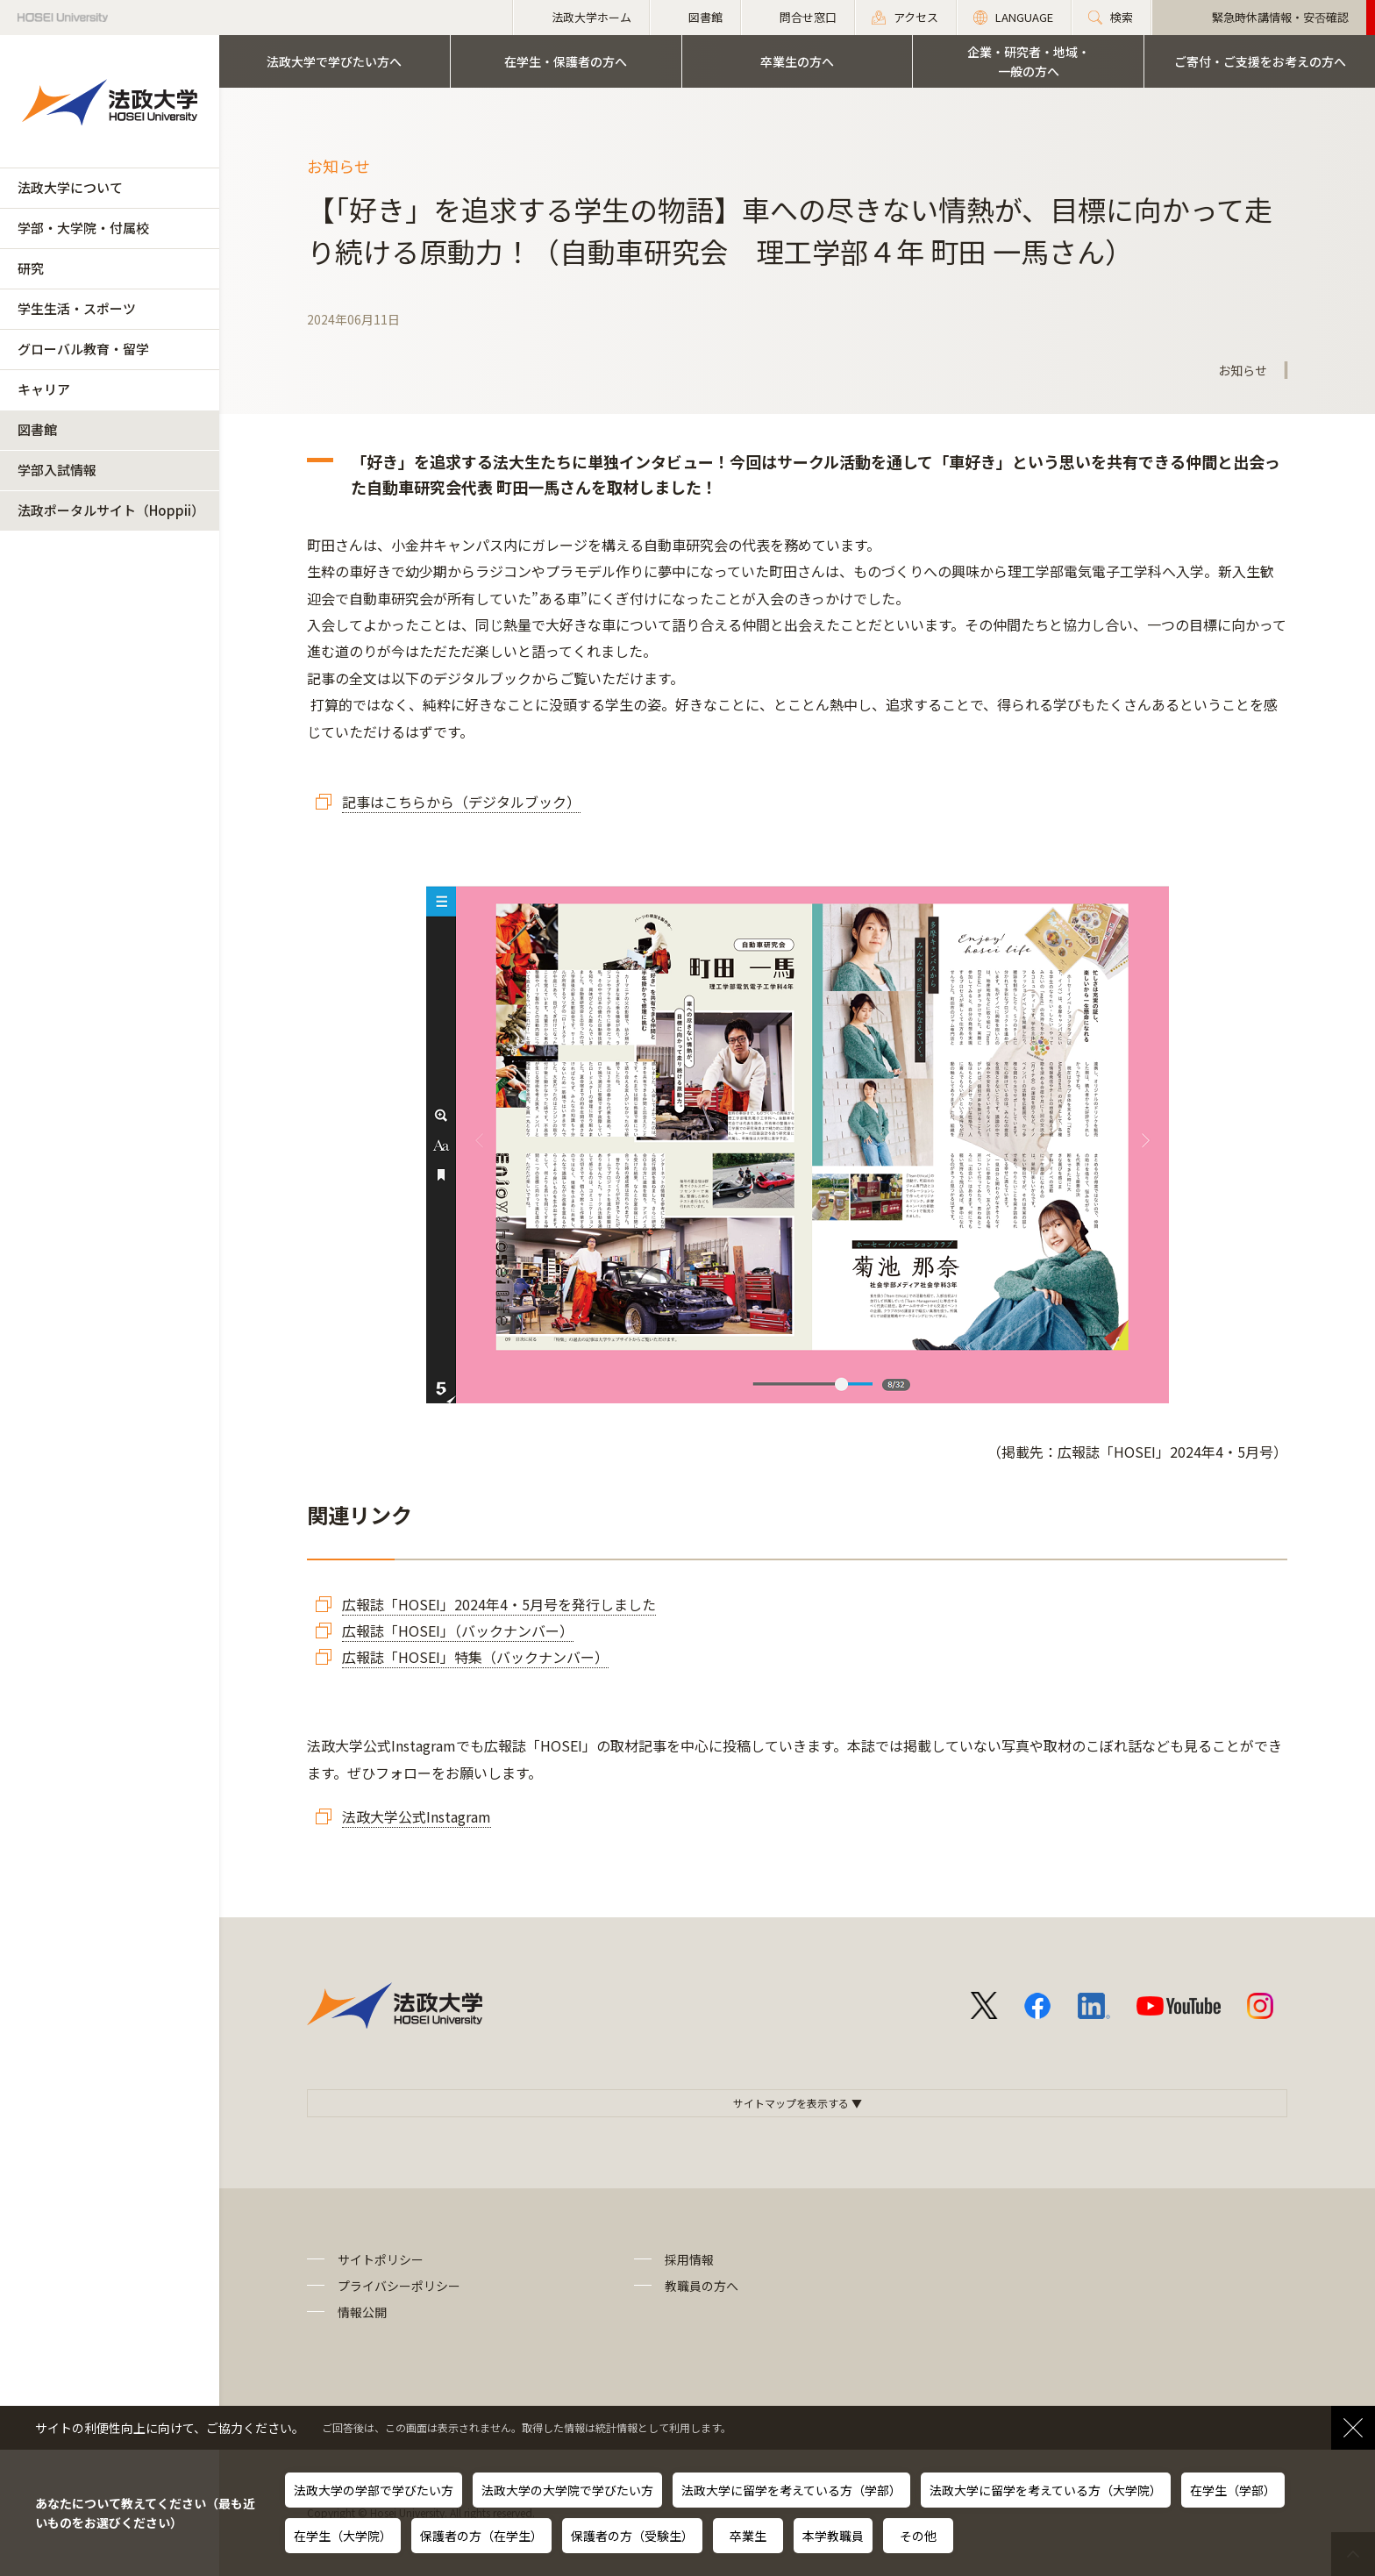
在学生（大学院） (343, 2535)
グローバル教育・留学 (83, 348)
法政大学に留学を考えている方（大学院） (1046, 2490)
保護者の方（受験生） (632, 2535)
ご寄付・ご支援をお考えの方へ (1260, 61)
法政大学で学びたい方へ (334, 61)
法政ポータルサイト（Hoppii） (111, 510)
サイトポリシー (381, 2259)
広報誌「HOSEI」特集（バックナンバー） (475, 1656)
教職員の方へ (701, 2285)
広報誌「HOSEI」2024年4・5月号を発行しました (499, 1604)
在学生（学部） (1233, 2490)
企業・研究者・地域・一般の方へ (1028, 61)
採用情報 (689, 2259)
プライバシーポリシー (399, 2285)
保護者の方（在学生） (481, 2535)
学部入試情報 (57, 469)
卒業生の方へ (797, 61)
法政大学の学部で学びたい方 (373, 2490)
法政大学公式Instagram (416, 1816)
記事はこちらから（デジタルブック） (461, 801)
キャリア (44, 389)
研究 (31, 268)
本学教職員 (833, 2535)
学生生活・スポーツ (77, 308)
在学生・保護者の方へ (565, 61)
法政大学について (70, 187)
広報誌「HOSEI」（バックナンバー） (458, 1630)
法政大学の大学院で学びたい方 (567, 2490)
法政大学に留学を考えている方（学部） (791, 2490)
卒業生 (748, 2535)
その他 (918, 2535)
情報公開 (362, 2312)
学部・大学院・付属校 (83, 227)
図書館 (37, 429)
